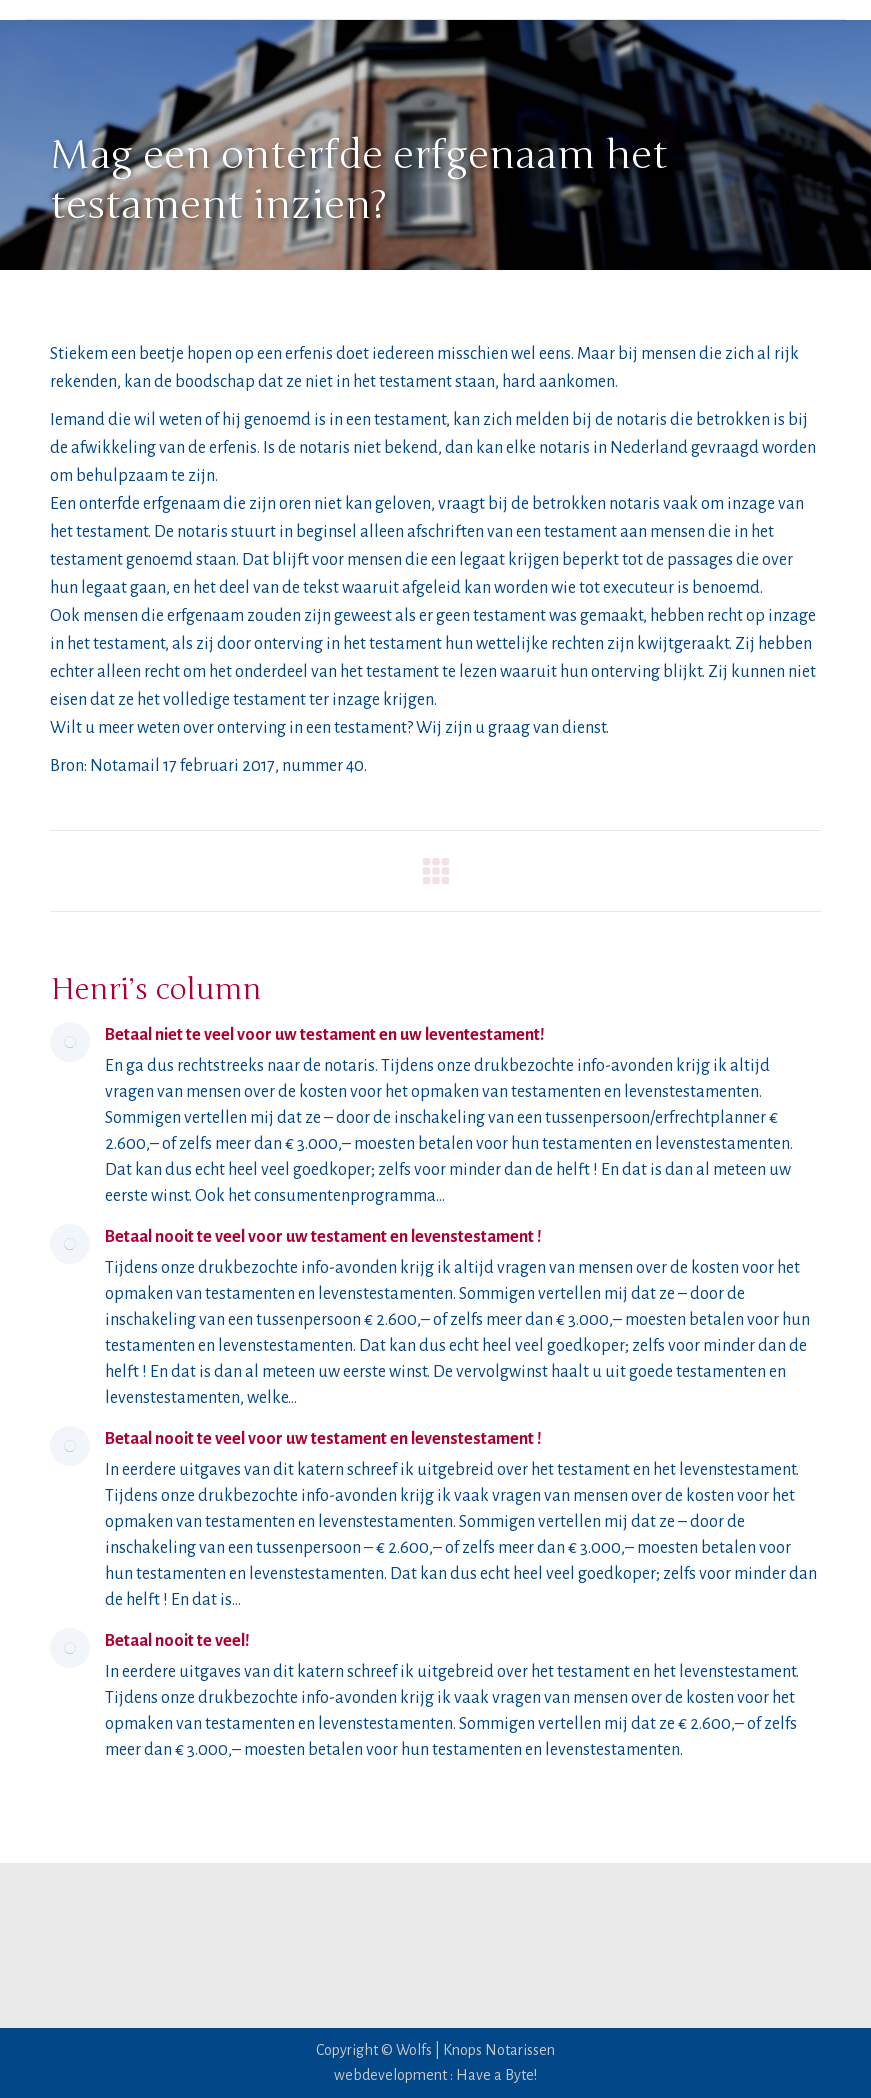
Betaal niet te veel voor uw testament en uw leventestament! (325, 1035)
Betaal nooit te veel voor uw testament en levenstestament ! (323, 1237)
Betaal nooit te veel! (177, 1641)
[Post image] (70, 1042)
